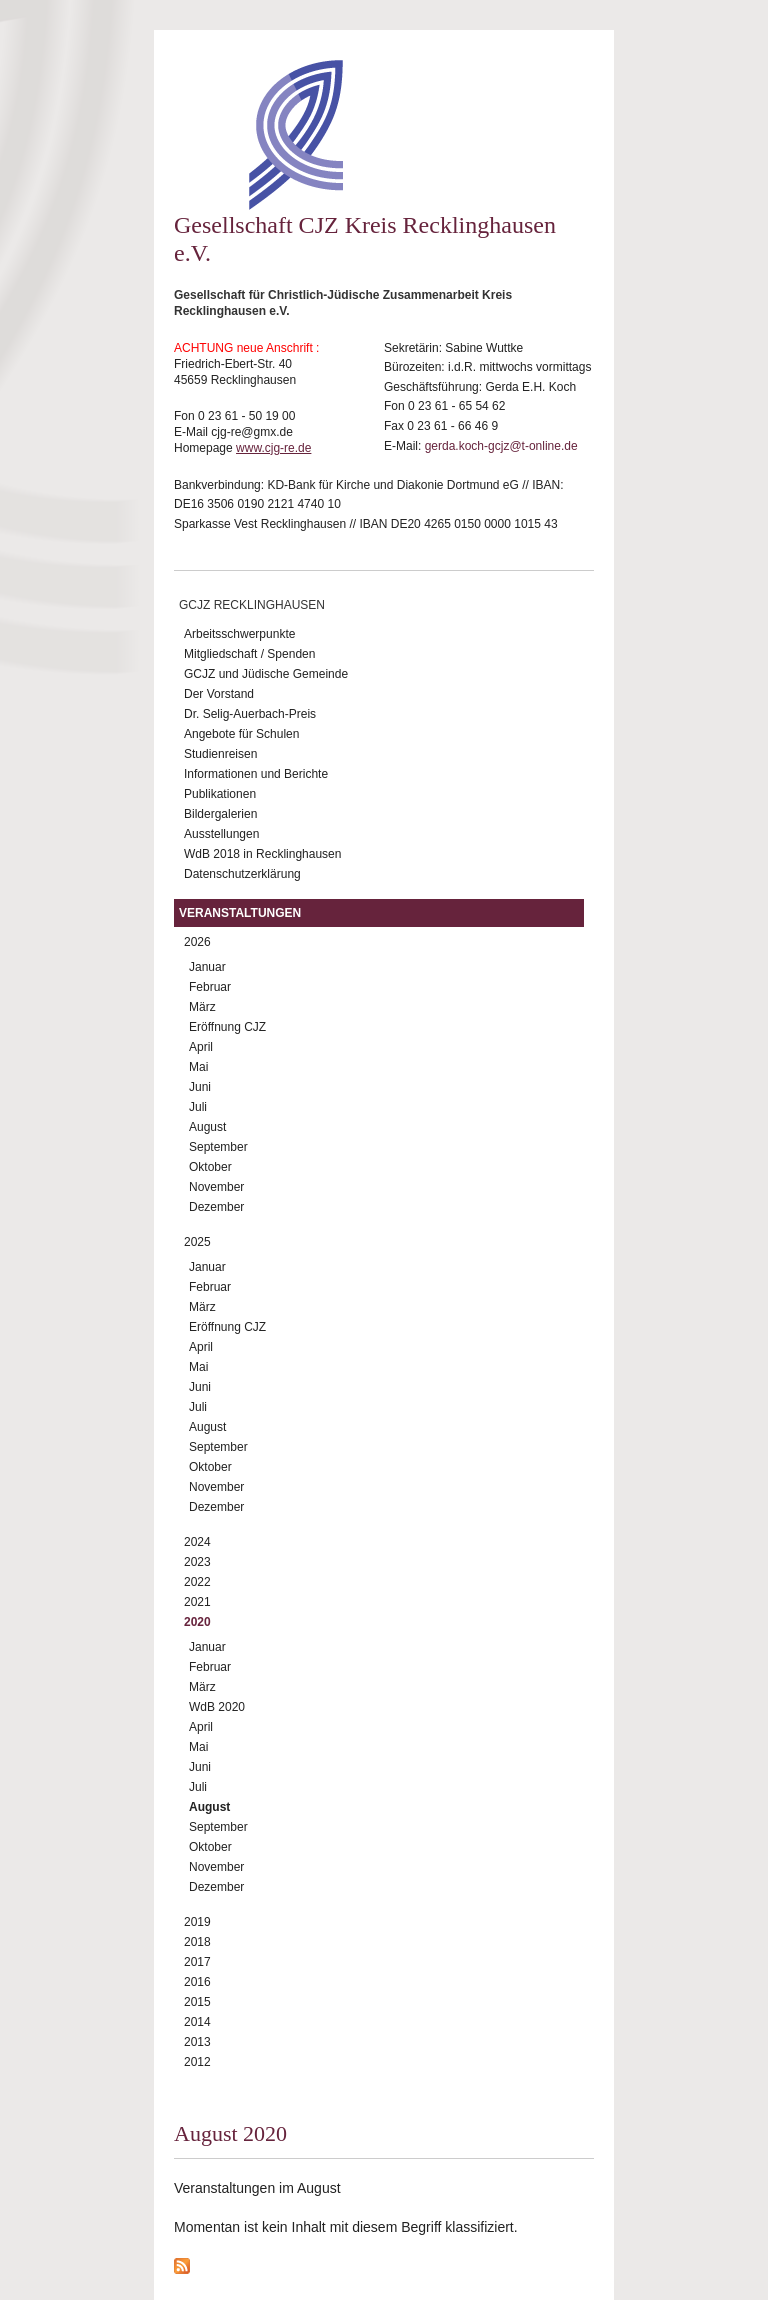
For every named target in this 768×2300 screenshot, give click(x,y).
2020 (197, 1622)
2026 (197, 942)
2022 (197, 1582)
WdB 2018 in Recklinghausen (262, 854)
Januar (207, 967)
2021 (197, 1602)
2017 (197, 1962)
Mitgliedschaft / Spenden (249, 654)
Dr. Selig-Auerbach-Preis (250, 714)
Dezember (216, 1207)
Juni (200, 1087)
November (216, 1187)
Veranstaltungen (240, 913)
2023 (197, 1562)
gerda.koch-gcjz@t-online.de (501, 446)
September (218, 1147)
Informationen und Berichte (256, 774)
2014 (197, 2022)
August (207, 1127)
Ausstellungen (221, 834)
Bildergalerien (220, 814)
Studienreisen (220, 754)
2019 (197, 1922)
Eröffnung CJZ (227, 1027)
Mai (198, 1067)
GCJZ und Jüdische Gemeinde (266, 674)
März (202, 1007)
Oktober (210, 1167)
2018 (197, 1942)
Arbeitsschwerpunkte (239, 634)
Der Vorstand (219, 694)
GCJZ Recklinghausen (252, 605)
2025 (197, 1242)
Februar (210, 987)
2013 (197, 2042)
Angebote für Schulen (241, 734)
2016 (197, 1982)
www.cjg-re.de (273, 448)
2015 (197, 2002)
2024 (197, 1542)
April (201, 1047)
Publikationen (220, 794)
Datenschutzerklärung (242, 874)
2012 (197, 2062)
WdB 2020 (217, 1707)
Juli (198, 1107)
